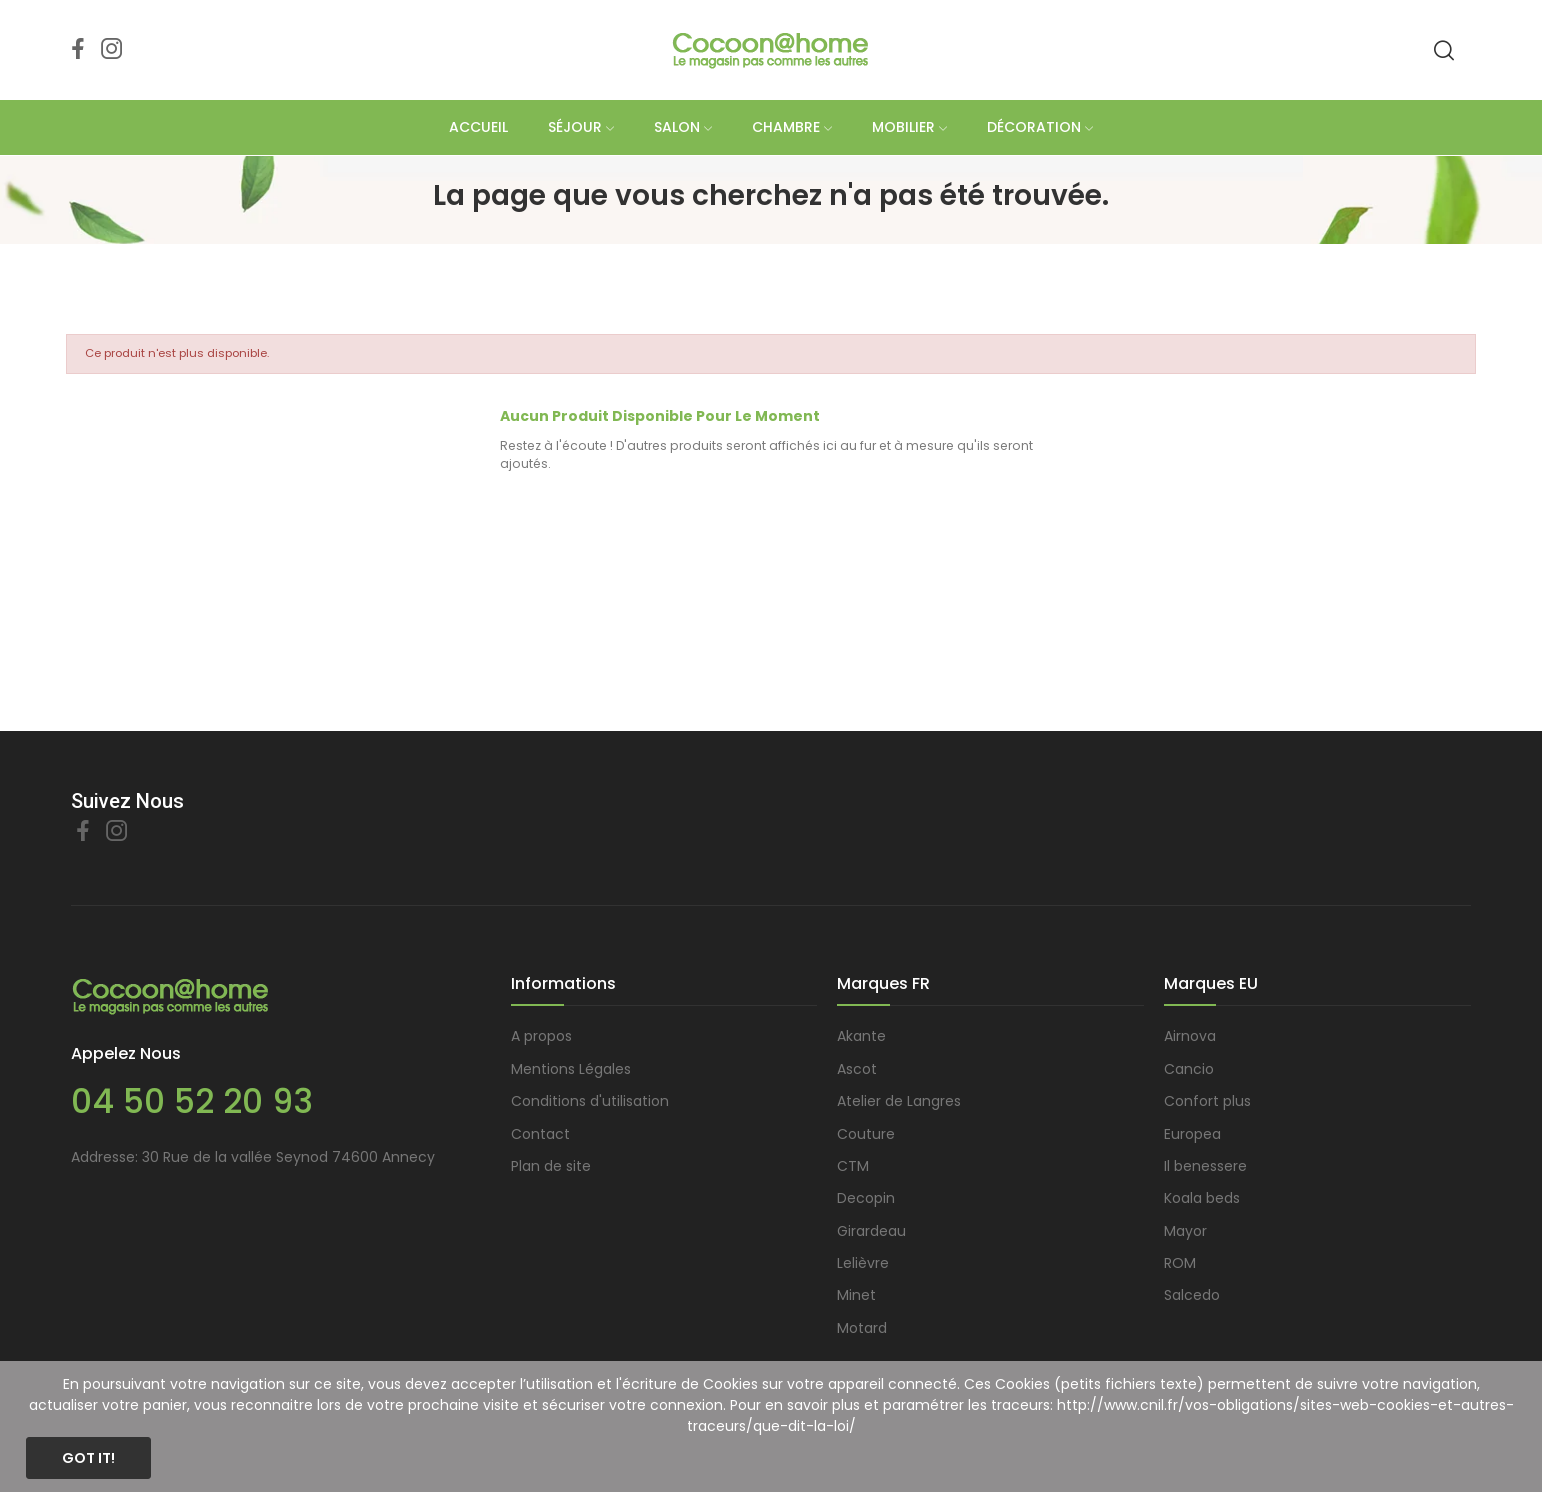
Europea (1192, 1134)
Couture (866, 1134)
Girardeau (871, 1231)
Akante (861, 1036)
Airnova (1190, 1036)
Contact (540, 1134)
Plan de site (551, 1166)
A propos (541, 1036)
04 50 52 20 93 (192, 1101)
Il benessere (1205, 1166)
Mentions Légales (571, 1069)
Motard (862, 1328)
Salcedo (1192, 1295)
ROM (1180, 1263)
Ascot (857, 1069)
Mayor (1185, 1231)
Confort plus (1207, 1101)
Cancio (1189, 1069)
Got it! (88, 1458)
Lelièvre (863, 1263)
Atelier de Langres (899, 1101)
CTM (853, 1166)
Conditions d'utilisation (590, 1101)
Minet (856, 1295)
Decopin (866, 1198)
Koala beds (1202, 1198)
